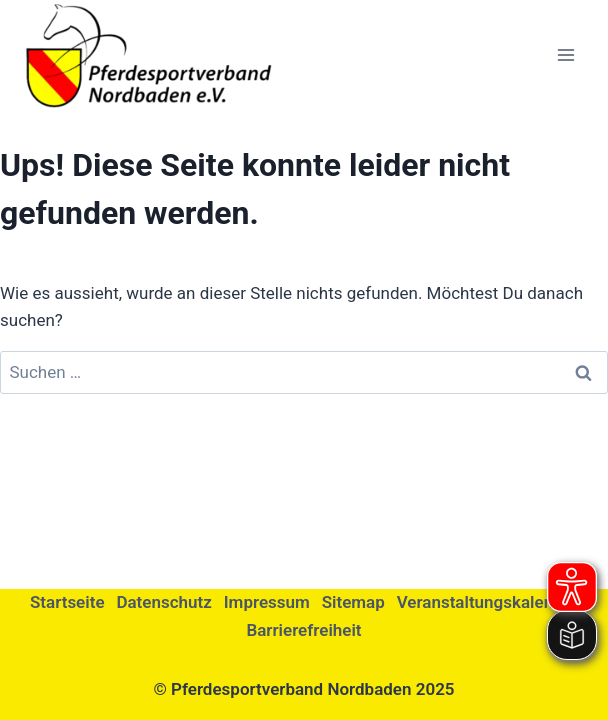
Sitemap (353, 602)
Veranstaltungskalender (487, 602)
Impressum (267, 602)
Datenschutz (163, 602)
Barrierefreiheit (303, 630)
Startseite (67, 602)
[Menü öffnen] (565, 54)
